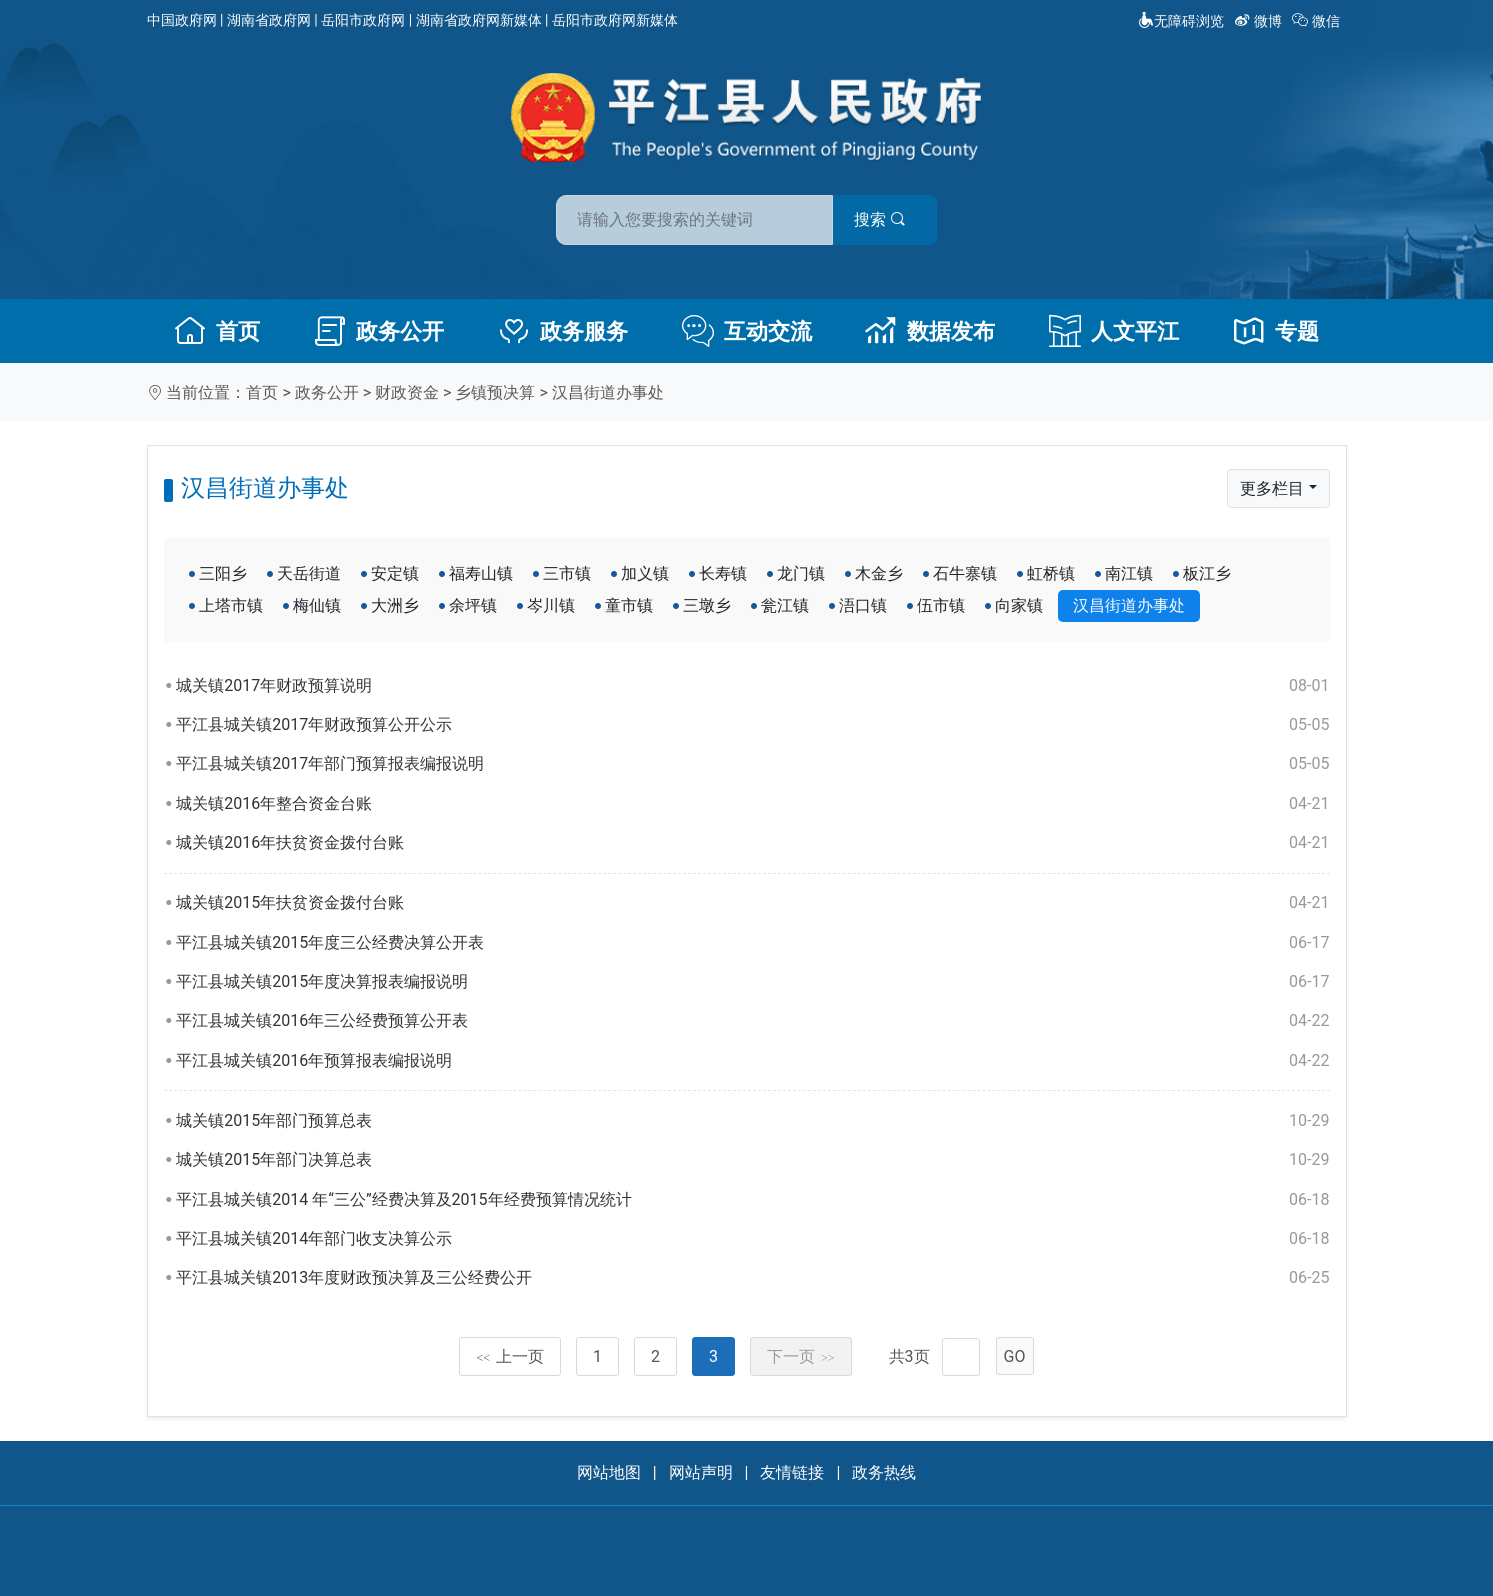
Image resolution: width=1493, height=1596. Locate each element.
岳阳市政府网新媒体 (615, 20)
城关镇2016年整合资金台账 (752, 804)
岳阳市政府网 (363, 20)
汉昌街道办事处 (608, 392)
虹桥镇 (1051, 573)
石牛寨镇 (965, 573)
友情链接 (792, 1472)
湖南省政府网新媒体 (479, 20)
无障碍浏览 (1181, 21)
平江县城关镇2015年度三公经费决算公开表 (752, 943)
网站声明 (701, 1472)
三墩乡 (707, 605)
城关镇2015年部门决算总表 (752, 1160)
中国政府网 (182, 20)
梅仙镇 (317, 605)
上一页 (510, 1356)
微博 (1259, 21)
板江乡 (1207, 573)
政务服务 (563, 331)
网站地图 (609, 1472)
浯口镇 (863, 605)
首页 (217, 331)
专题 (1276, 331)
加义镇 (645, 573)
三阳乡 (223, 573)
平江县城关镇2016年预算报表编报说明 (752, 1061)
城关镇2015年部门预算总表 (752, 1121)
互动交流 (747, 331)
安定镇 (395, 573)
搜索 (890, 218)
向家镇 (1019, 605)
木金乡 (879, 573)
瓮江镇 (785, 605)
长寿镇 (723, 573)
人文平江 (1114, 331)
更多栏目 (1272, 488)
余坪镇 (473, 605)
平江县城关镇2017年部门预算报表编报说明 (752, 764)
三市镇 (567, 573)
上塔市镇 (231, 605)
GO (1015, 1356)
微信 (1317, 21)
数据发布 (930, 331)
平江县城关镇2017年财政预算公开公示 (752, 725)
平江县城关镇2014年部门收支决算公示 (752, 1239)
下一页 (801, 1356)
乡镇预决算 (495, 392)
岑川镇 (551, 605)
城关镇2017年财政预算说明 (752, 686)
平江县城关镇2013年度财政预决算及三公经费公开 (752, 1278)
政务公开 (379, 331)
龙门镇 (801, 573)
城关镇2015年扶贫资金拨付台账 (752, 903)
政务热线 (884, 1472)
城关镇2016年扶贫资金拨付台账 (752, 843)
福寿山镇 (481, 573)
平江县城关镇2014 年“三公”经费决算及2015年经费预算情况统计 (752, 1200)
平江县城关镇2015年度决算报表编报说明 (752, 982)
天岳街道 (309, 573)
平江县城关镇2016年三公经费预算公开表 (752, 1021)
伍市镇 (941, 605)
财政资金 (407, 392)
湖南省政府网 (269, 20)
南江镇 (1129, 573)
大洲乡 (395, 605)
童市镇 (629, 605)
